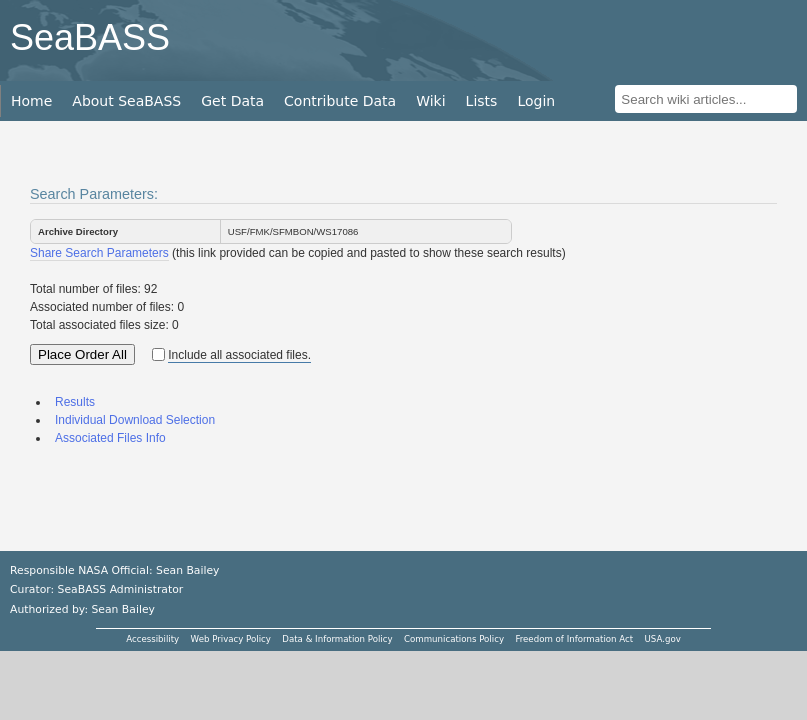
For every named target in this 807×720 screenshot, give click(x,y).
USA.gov (663, 639)
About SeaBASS (126, 101)
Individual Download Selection (135, 420)
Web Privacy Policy (231, 639)
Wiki (430, 101)
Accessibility (152, 639)
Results (75, 402)
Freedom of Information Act (574, 639)
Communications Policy (454, 639)
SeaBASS (90, 37)
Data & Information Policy (337, 639)
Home (31, 101)
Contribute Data (340, 101)
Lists (482, 101)
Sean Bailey (122, 609)
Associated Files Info (110, 438)
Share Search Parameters (99, 253)
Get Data (232, 101)
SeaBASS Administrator (121, 589)
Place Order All (82, 354)
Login (536, 101)
